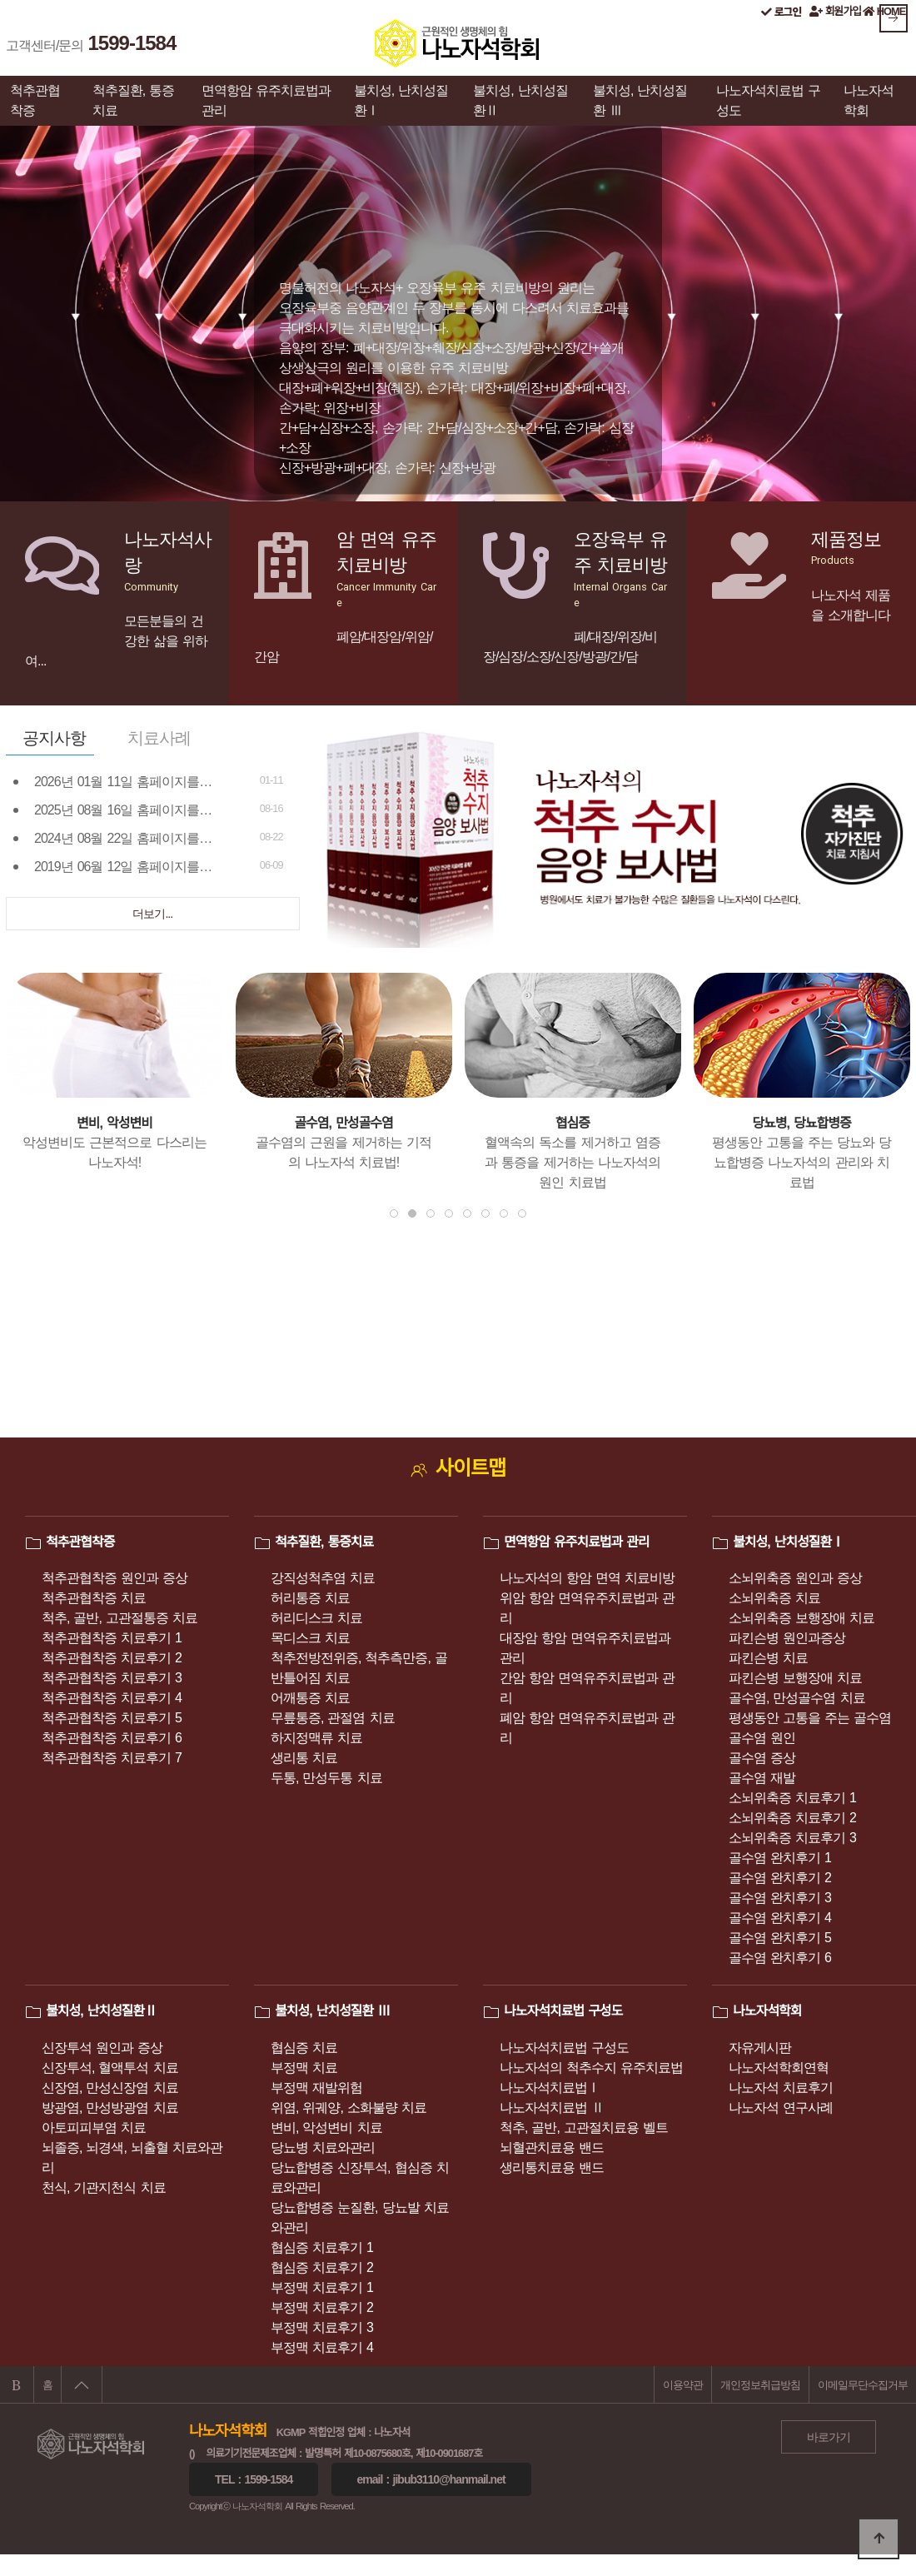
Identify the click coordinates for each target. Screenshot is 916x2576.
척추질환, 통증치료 (133, 100)
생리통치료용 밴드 (552, 2167)
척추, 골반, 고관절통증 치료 (119, 1618)
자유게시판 (760, 2047)
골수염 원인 (762, 1738)
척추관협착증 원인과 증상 (114, 1578)
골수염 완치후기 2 (780, 1878)
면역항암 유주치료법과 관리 (266, 100)
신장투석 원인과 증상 (102, 2047)
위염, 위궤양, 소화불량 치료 (348, 2107)
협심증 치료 (304, 2047)
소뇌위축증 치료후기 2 (792, 1818)
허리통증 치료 (310, 1598)
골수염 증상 (762, 1758)
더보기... (152, 913)
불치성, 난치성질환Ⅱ (520, 100)
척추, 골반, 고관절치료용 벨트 (584, 2127)
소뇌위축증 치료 (774, 1598)
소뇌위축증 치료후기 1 (792, 1798)
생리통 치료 (304, 1758)
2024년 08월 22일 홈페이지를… (123, 838)
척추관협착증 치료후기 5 (112, 1718)
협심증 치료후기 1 (322, 2247)
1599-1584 (132, 43)
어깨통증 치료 (310, 1698)
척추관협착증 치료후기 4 (112, 1698)
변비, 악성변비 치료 (326, 2127)
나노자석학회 (869, 100)
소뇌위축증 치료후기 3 (792, 1838)
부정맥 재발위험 (316, 2087)
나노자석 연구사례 (781, 2107)
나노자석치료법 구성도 (768, 100)
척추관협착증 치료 (94, 1598)
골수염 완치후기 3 (780, 1898)
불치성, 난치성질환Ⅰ (401, 100)
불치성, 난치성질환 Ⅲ (640, 100)
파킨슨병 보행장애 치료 (795, 1678)
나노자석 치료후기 (781, 2087)
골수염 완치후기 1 (780, 1858)
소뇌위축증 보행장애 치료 (801, 1618)
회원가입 (835, 11)
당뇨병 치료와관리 (323, 2147)
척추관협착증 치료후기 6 (112, 1738)
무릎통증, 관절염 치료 (333, 1718)
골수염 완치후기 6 (780, 1958)
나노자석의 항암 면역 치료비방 (587, 1578)
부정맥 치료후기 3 (322, 2327)
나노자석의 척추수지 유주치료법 (591, 2067)
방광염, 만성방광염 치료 (110, 2107)
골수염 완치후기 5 (780, 1938)
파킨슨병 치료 (768, 1658)
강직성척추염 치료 (323, 1578)
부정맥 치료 (304, 2067)
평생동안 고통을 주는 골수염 (810, 1718)
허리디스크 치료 (316, 1618)
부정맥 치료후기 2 (322, 2307)
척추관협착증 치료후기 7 (112, 1758)
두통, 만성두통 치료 (326, 1778)
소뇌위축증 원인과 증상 (795, 1578)
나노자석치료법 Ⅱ (552, 2107)
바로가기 (828, 2437)
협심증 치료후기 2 (322, 2267)
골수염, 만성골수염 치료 (797, 1698)
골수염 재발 (762, 1778)
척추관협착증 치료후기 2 (112, 1658)
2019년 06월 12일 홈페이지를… (123, 866)
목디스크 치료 (310, 1638)
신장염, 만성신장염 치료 (110, 2087)
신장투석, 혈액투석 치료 (110, 2067)
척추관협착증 (35, 100)
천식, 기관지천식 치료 (104, 2187)
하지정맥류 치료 (316, 1738)
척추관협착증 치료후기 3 (112, 1678)
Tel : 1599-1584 (253, 2479)
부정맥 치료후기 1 (322, 2287)
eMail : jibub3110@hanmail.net (431, 2479)
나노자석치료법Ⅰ (550, 2087)
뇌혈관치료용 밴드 (552, 2147)
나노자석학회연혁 (779, 2067)
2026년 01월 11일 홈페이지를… (123, 782)
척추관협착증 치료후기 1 (112, 1638)
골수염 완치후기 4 (780, 1918)
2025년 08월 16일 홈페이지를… (123, 810)
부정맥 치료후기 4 (322, 2347)
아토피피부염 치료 (94, 2127)
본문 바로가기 (0, 0)
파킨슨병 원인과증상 (787, 1638)
